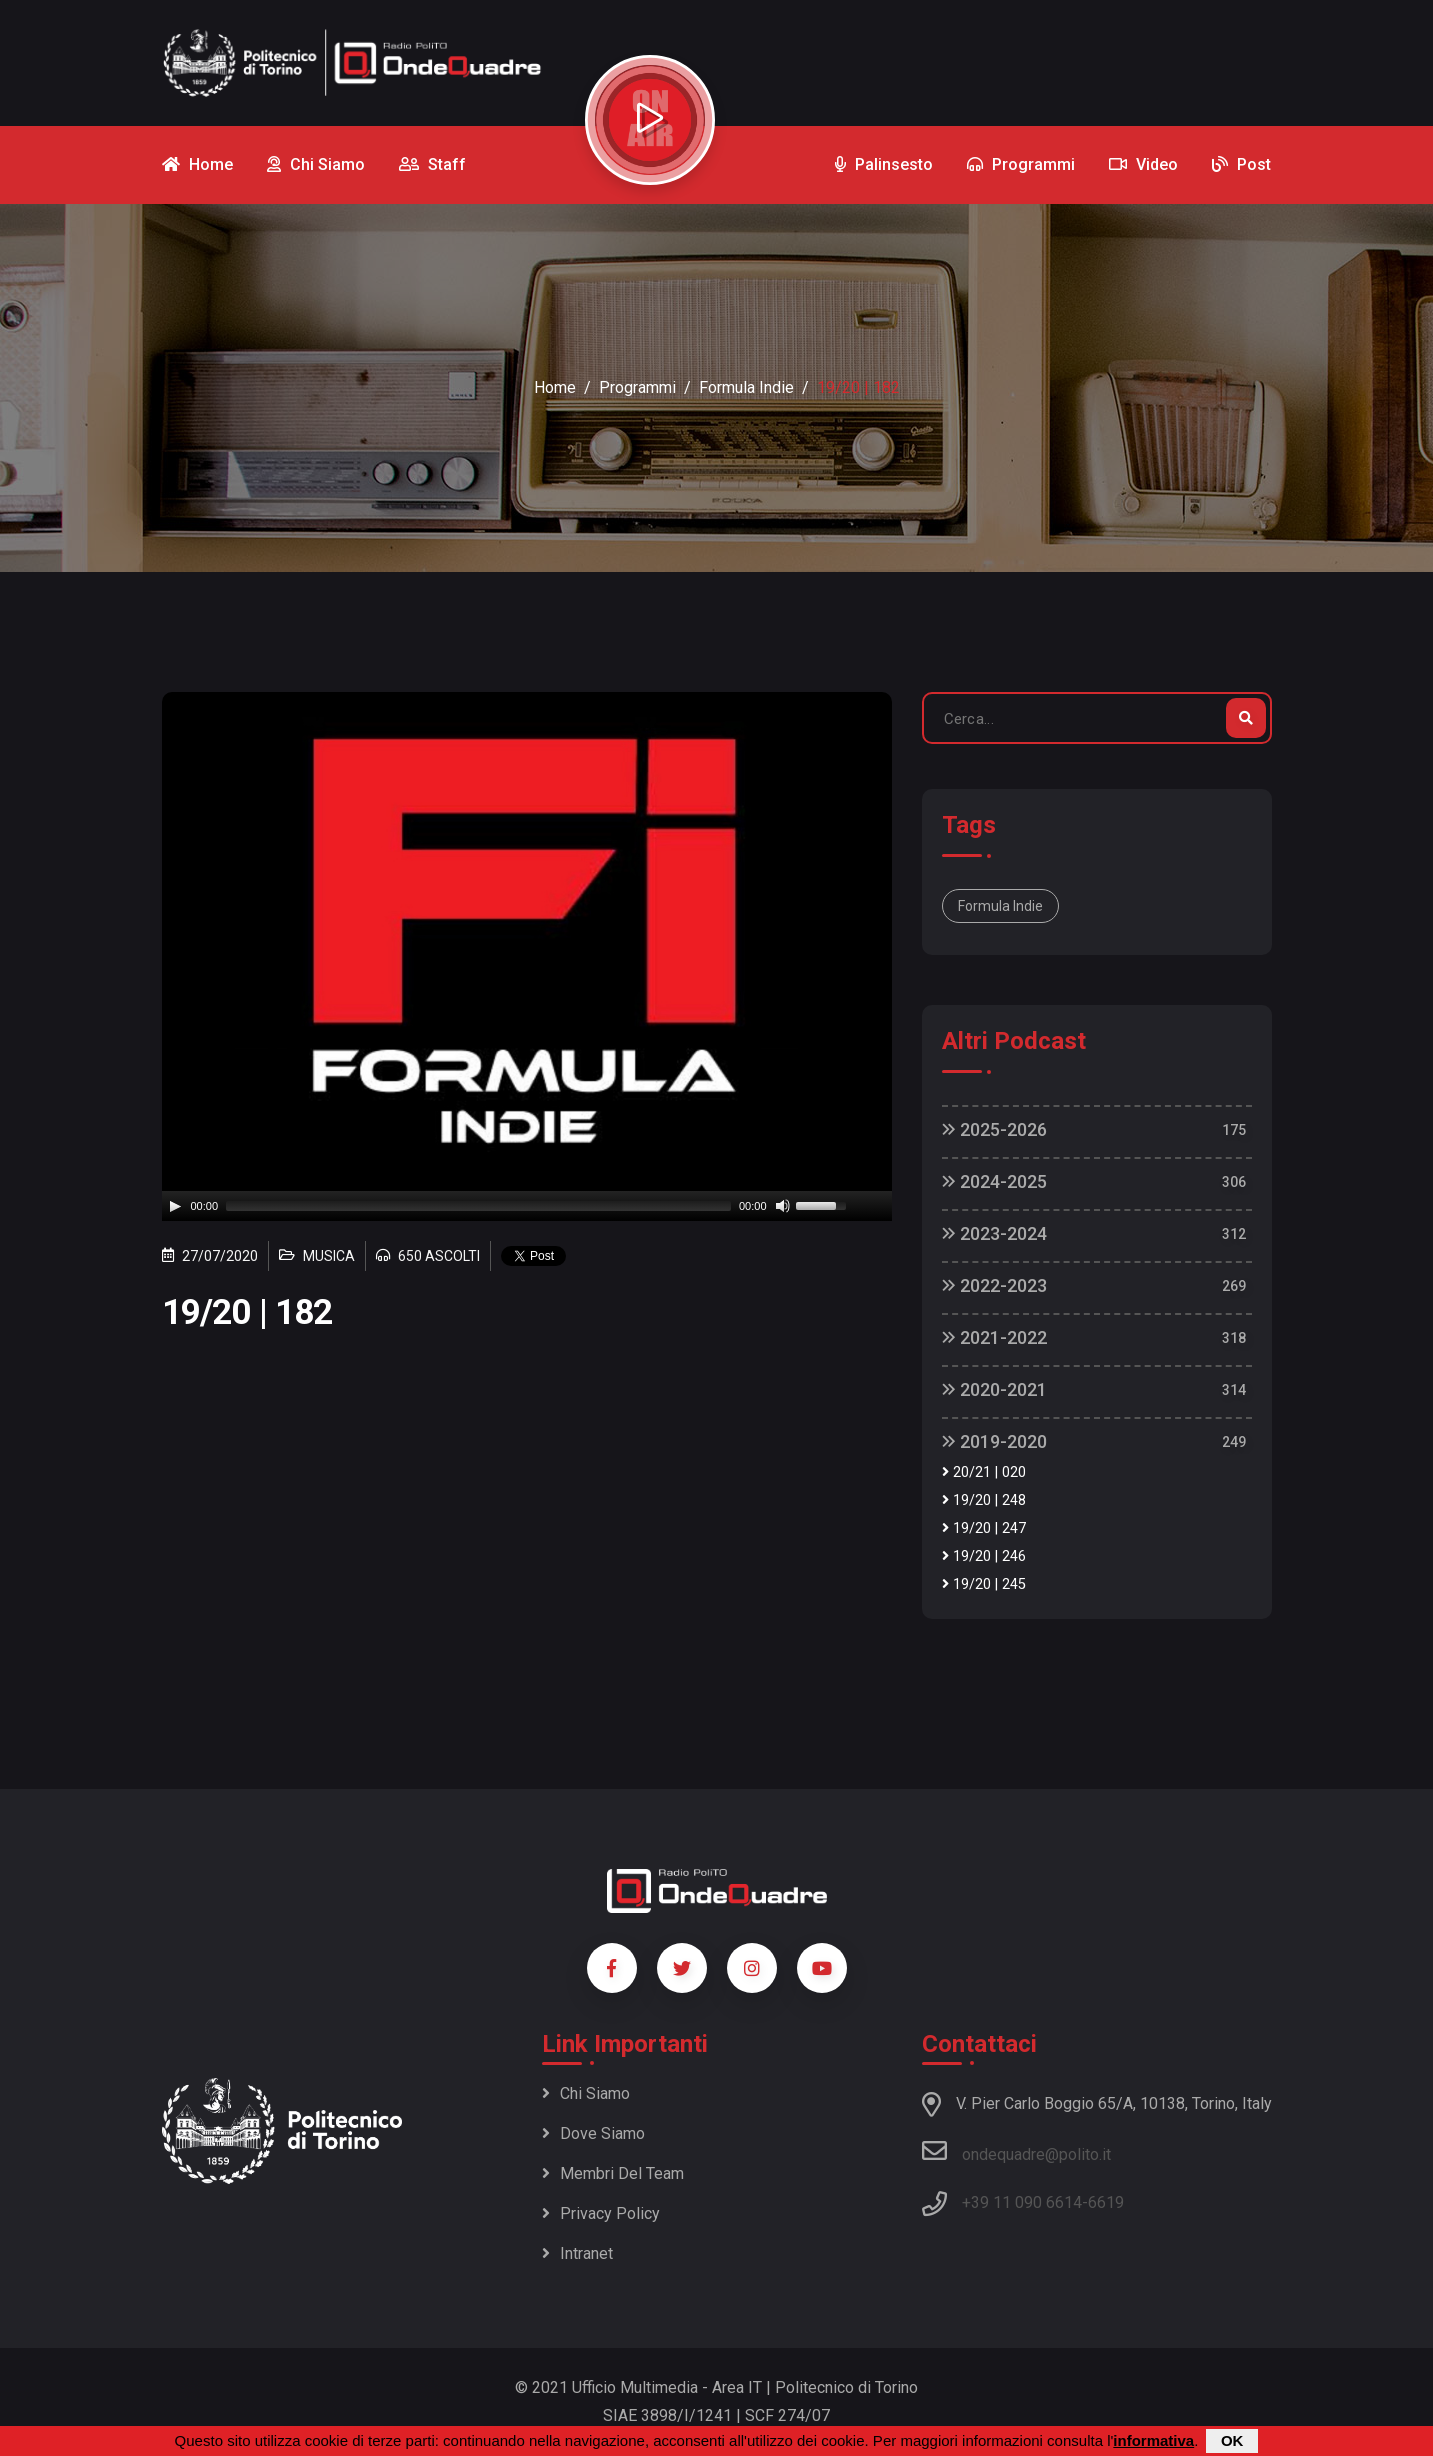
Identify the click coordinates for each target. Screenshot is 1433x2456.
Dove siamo (593, 2133)
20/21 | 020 (984, 1472)
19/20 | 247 (984, 1528)
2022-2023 (994, 1285)
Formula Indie (746, 387)
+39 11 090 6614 (1022, 2202)
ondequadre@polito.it (1016, 2151)
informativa (1153, 2440)
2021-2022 (994, 1337)
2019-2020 (994, 1441)
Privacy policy (601, 2213)
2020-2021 (994, 1389)
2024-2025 (994, 1181)
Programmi (637, 387)
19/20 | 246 (984, 1556)
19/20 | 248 (984, 1500)
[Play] (175, 1206)
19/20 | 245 (984, 1584)
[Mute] (783, 1206)
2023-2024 (994, 1233)
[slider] (478, 1206)
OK (1232, 2440)
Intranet (577, 2253)
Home (555, 387)
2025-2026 (994, 1129)
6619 (1106, 2202)
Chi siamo (586, 2093)
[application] (527, 1206)
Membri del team (613, 2173)
